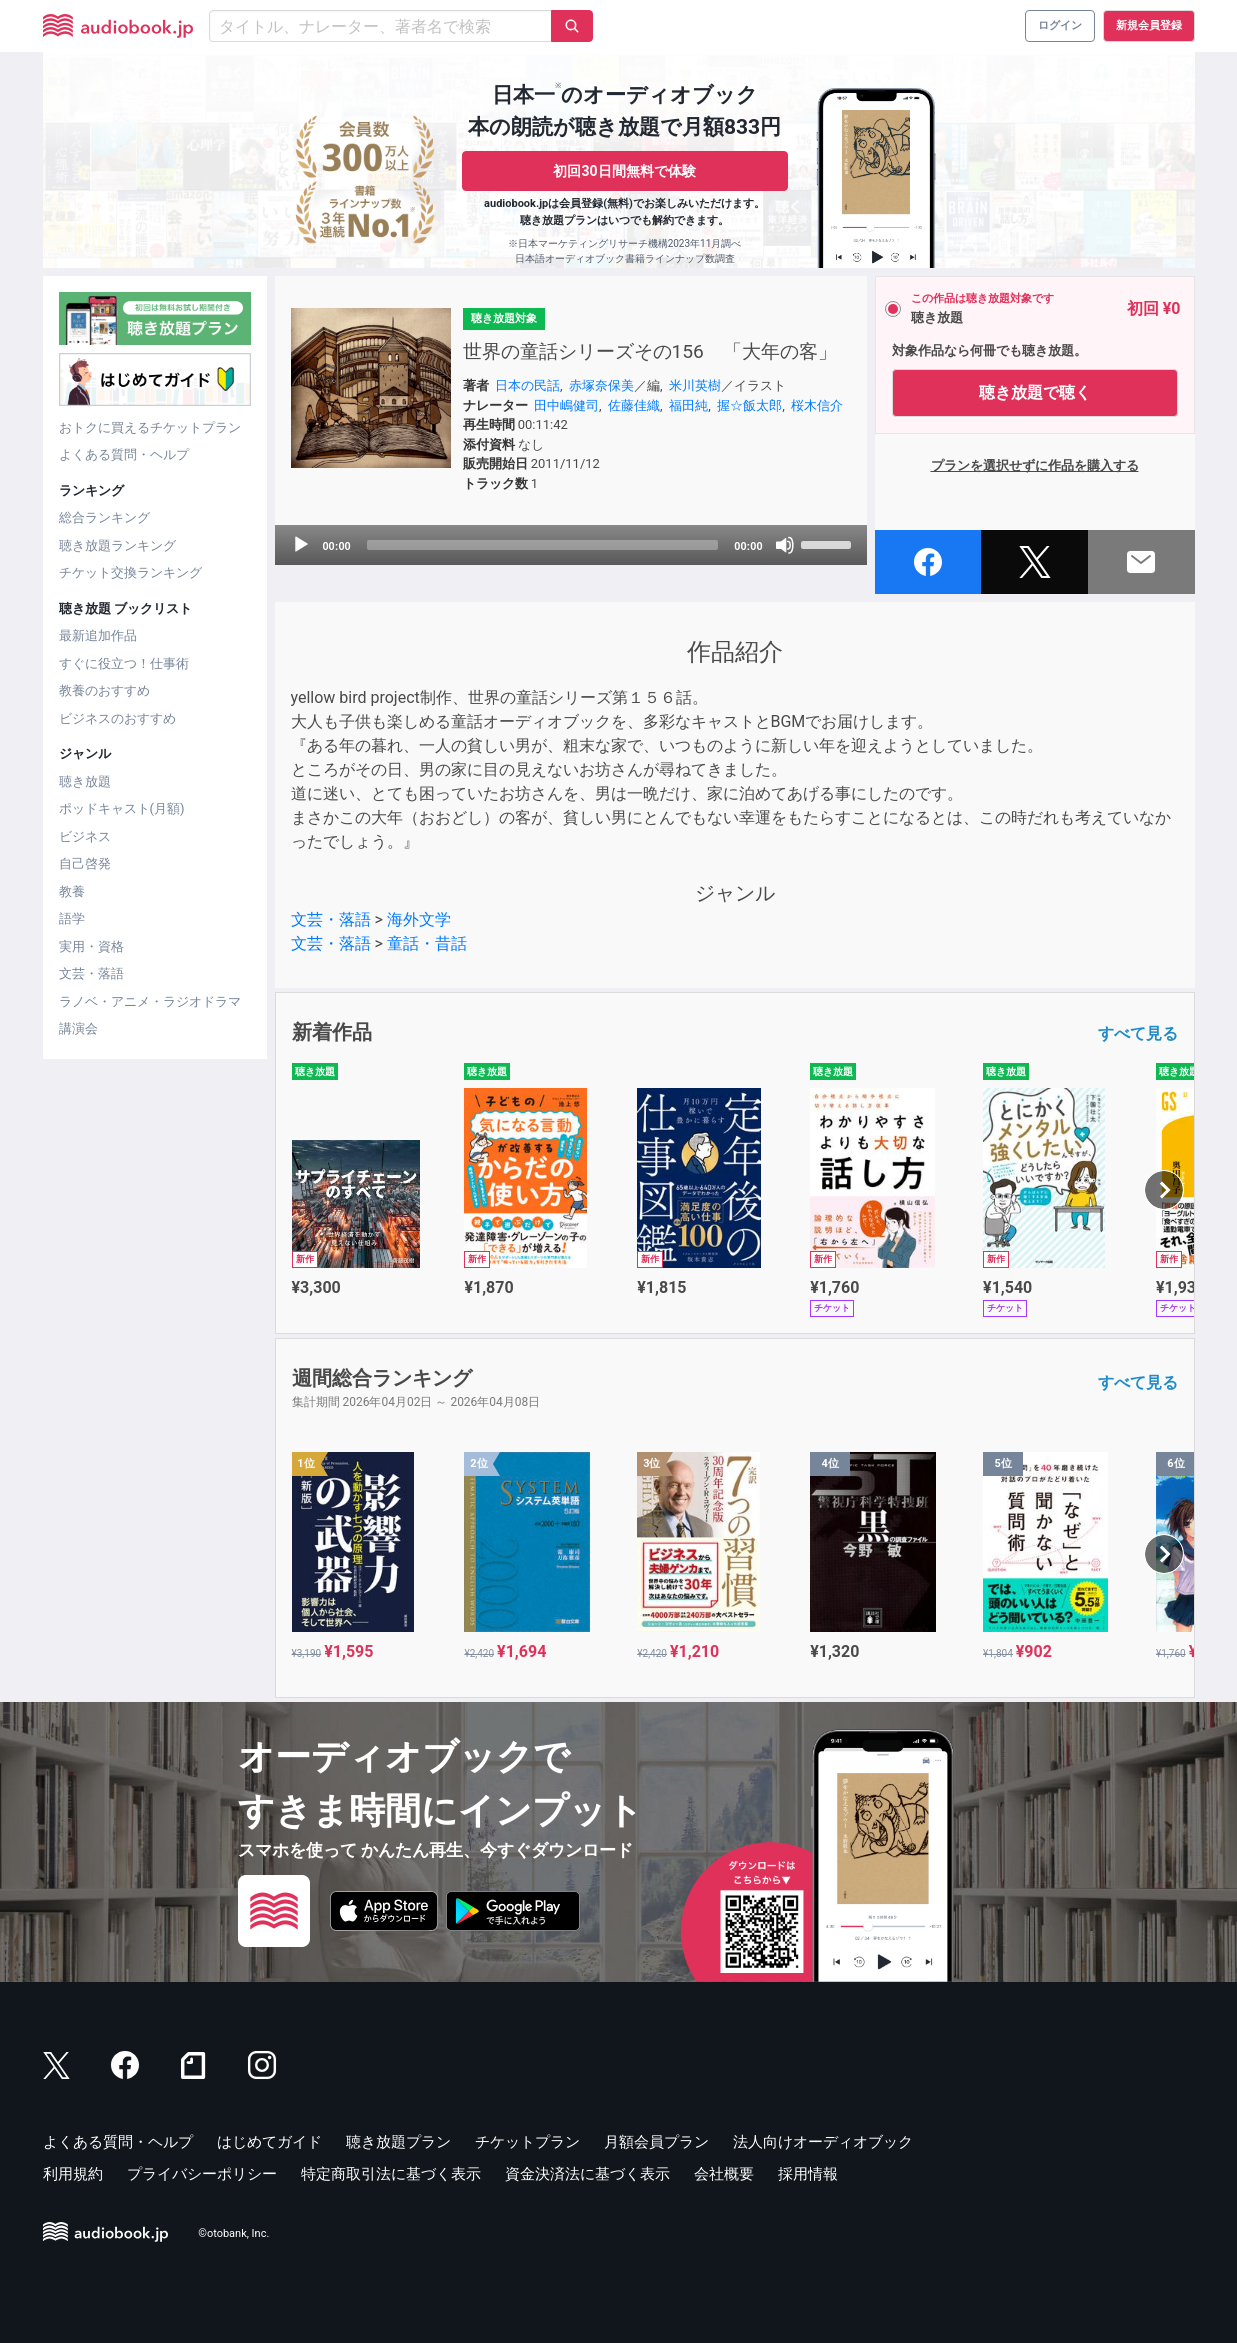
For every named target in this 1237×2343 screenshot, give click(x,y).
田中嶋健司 (566, 405)
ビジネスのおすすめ (117, 718)
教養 (72, 891)
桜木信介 (817, 405)
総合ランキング (104, 517)
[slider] (543, 545)
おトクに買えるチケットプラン (150, 427)
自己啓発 (85, 863)
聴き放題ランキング (117, 545)
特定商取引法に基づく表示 (391, 2174)
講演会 (78, 1028)
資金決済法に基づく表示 (587, 2174)
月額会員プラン (656, 2142)
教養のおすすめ (104, 690)
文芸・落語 (91, 973)
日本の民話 (527, 385)
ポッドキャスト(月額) (122, 808)
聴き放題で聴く (1035, 392)
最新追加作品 (98, 635)
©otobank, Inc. (233, 2233)
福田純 (688, 405)
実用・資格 (91, 946)
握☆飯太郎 (749, 405)
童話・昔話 (427, 943)
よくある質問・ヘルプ (124, 454)
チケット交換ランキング (130, 572)
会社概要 (724, 2174)
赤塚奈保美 (601, 385)
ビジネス (85, 836)
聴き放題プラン (398, 2142)
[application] (571, 545)
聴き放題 (85, 781)
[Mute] (785, 545)
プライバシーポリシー (202, 2174)
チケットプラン (527, 2142)
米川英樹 (695, 385)
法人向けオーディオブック (823, 2142)
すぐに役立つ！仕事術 (124, 663)
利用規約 (73, 2174)
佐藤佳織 (634, 405)
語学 (72, 918)
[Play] (301, 545)
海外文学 (419, 919)
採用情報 (808, 2174)
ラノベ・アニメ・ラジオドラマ (150, 1001)
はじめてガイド (269, 2142)
